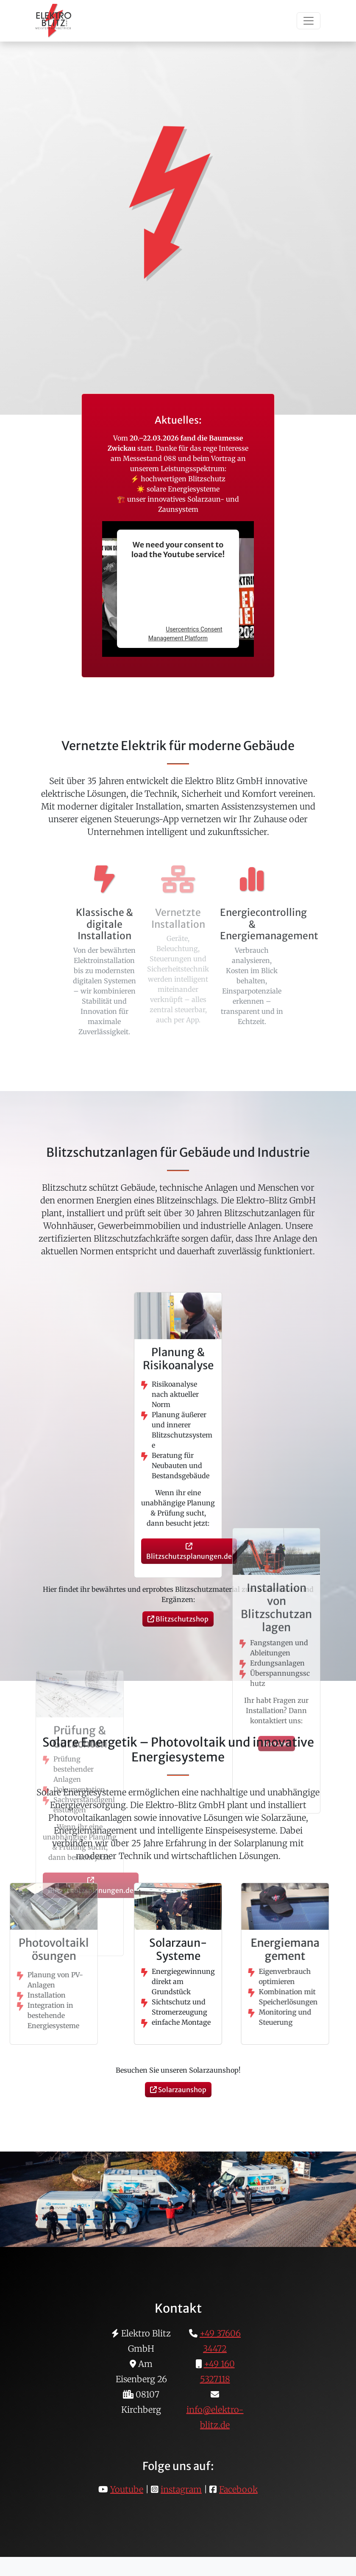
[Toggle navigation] (308, 20)
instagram (181, 2489)
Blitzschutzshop (178, 1619)
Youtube (126, 2489)
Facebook (238, 2489)
